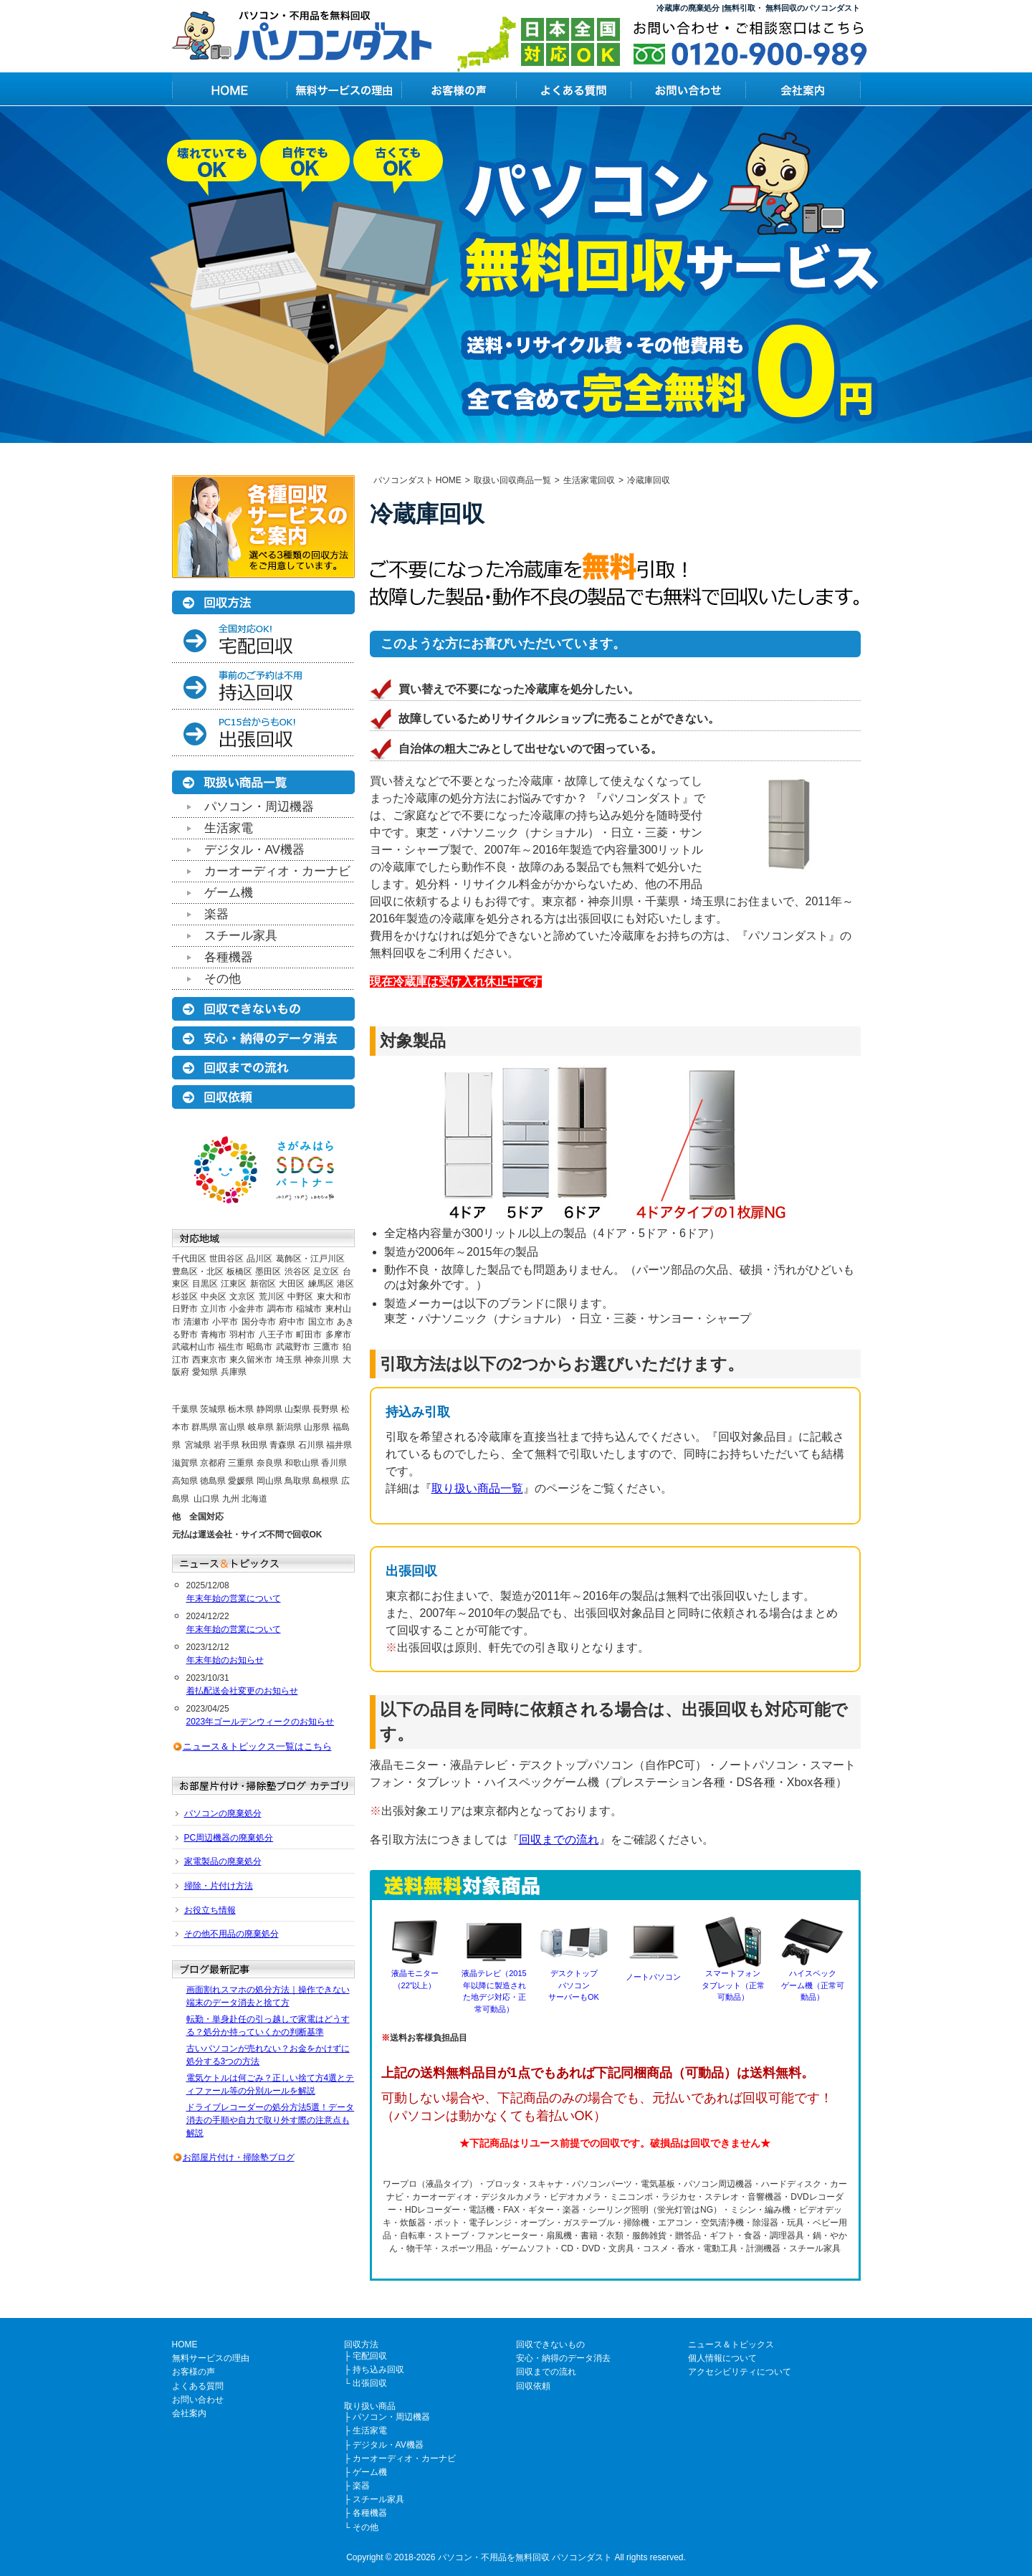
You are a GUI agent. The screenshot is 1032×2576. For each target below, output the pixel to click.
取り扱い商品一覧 (477, 1488)
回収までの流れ (559, 1839)
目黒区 (205, 1284)
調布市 (280, 1309)
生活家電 (228, 828)
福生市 (231, 1347)
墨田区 (268, 1271)
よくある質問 (198, 2386)
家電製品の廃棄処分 (223, 1861)
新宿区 (263, 1284)
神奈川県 (322, 1360)
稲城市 (309, 1309)
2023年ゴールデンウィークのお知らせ (260, 1722)
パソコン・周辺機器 (259, 807)
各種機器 (228, 957)
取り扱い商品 (370, 2406)
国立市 (321, 1322)
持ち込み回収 (378, 2370)
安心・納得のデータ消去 (563, 2358)
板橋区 (239, 1271)
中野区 (300, 1297)
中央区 (213, 1297)
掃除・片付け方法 (218, 1886)
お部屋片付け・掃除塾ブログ (239, 2157)
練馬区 (321, 1284)
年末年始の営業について (233, 1598)
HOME (185, 2344)
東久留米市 (250, 1360)
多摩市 (338, 1335)
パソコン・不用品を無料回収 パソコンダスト (525, 2557)
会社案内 (189, 2413)
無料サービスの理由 (210, 2358)
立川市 (213, 1309)
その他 (222, 979)
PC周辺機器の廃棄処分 (229, 1838)
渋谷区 (297, 1271)
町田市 (309, 1335)
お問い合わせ (198, 2400)
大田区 (292, 1284)
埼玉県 (289, 1360)
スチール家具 (240, 936)
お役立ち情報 (210, 1910)
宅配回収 (370, 2356)
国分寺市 (259, 1322)
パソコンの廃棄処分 (223, 1813)
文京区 (242, 1297)
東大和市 (334, 1297)
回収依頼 (533, 2386)
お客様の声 (193, 2372)
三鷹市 (326, 1347)
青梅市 (213, 1335)
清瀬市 (196, 1322)
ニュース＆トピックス (731, 2344)
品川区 (259, 1259)
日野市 (185, 1309)
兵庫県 (234, 1372)
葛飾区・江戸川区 (310, 1259)
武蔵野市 (293, 1347)
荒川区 (272, 1297)
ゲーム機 (228, 893)
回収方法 (361, 2344)
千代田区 (189, 1259)
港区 (345, 1284)
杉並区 (185, 1297)
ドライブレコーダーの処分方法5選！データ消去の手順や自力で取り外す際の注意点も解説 (270, 2120)
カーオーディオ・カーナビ (277, 871)
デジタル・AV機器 (254, 850)
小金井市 (246, 1309)
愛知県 (205, 1372)
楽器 (216, 914)
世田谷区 (226, 1259)
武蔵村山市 (193, 1347)
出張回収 (370, 2383)
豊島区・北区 (198, 1271)
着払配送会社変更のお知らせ (242, 1691)
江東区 (234, 1284)
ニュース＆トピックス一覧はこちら (257, 1746)
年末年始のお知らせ (225, 1660)
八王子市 (276, 1335)
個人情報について (722, 2358)
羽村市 (242, 1335)
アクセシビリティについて (739, 2372)
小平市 (225, 1322)
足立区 (326, 1271)
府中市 (292, 1322)
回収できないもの (550, 2344)
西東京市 (209, 1360)
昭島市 (259, 1347)
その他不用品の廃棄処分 (231, 1934)
